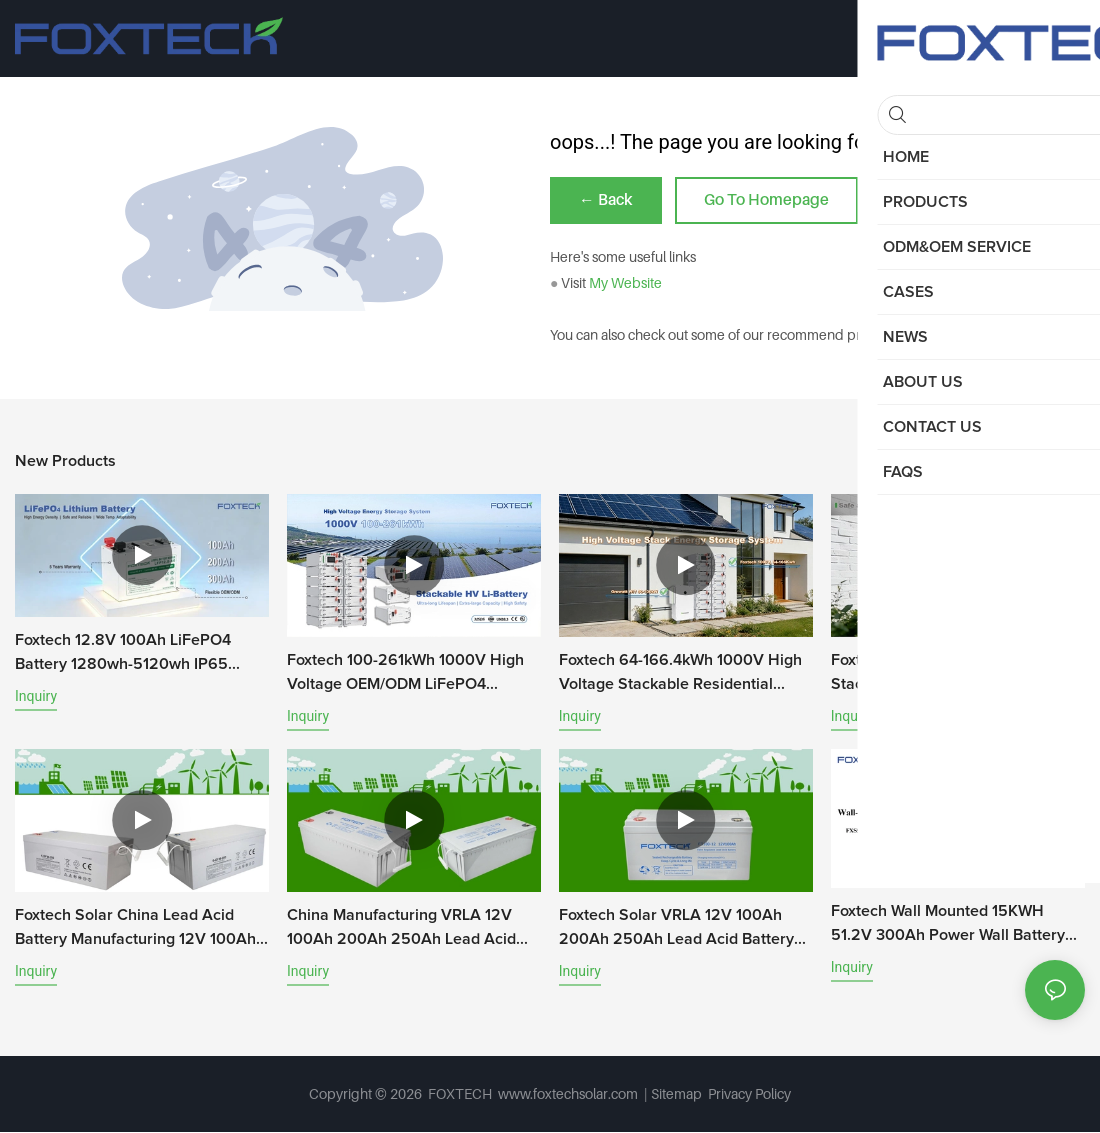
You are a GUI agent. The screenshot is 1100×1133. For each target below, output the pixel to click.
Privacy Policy (749, 1094)
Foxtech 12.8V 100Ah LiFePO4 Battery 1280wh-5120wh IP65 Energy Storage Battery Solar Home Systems (123, 655)
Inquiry (36, 697)
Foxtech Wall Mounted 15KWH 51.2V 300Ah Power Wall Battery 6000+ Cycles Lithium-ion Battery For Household (950, 926)
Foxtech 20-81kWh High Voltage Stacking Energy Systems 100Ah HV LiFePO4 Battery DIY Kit (946, 675)
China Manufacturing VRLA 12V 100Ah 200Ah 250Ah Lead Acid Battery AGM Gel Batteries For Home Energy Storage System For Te (408, 930)
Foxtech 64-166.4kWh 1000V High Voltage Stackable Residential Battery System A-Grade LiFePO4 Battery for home (680, 675)
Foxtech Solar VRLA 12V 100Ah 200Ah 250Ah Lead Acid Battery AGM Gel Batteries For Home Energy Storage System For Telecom (676, 930)
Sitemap (678, 1094)
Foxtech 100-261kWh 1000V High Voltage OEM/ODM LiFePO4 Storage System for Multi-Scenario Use (412, 675)
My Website (625, 283)
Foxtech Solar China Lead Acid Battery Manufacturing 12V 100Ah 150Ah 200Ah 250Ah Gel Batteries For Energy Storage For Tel (140, 930)
